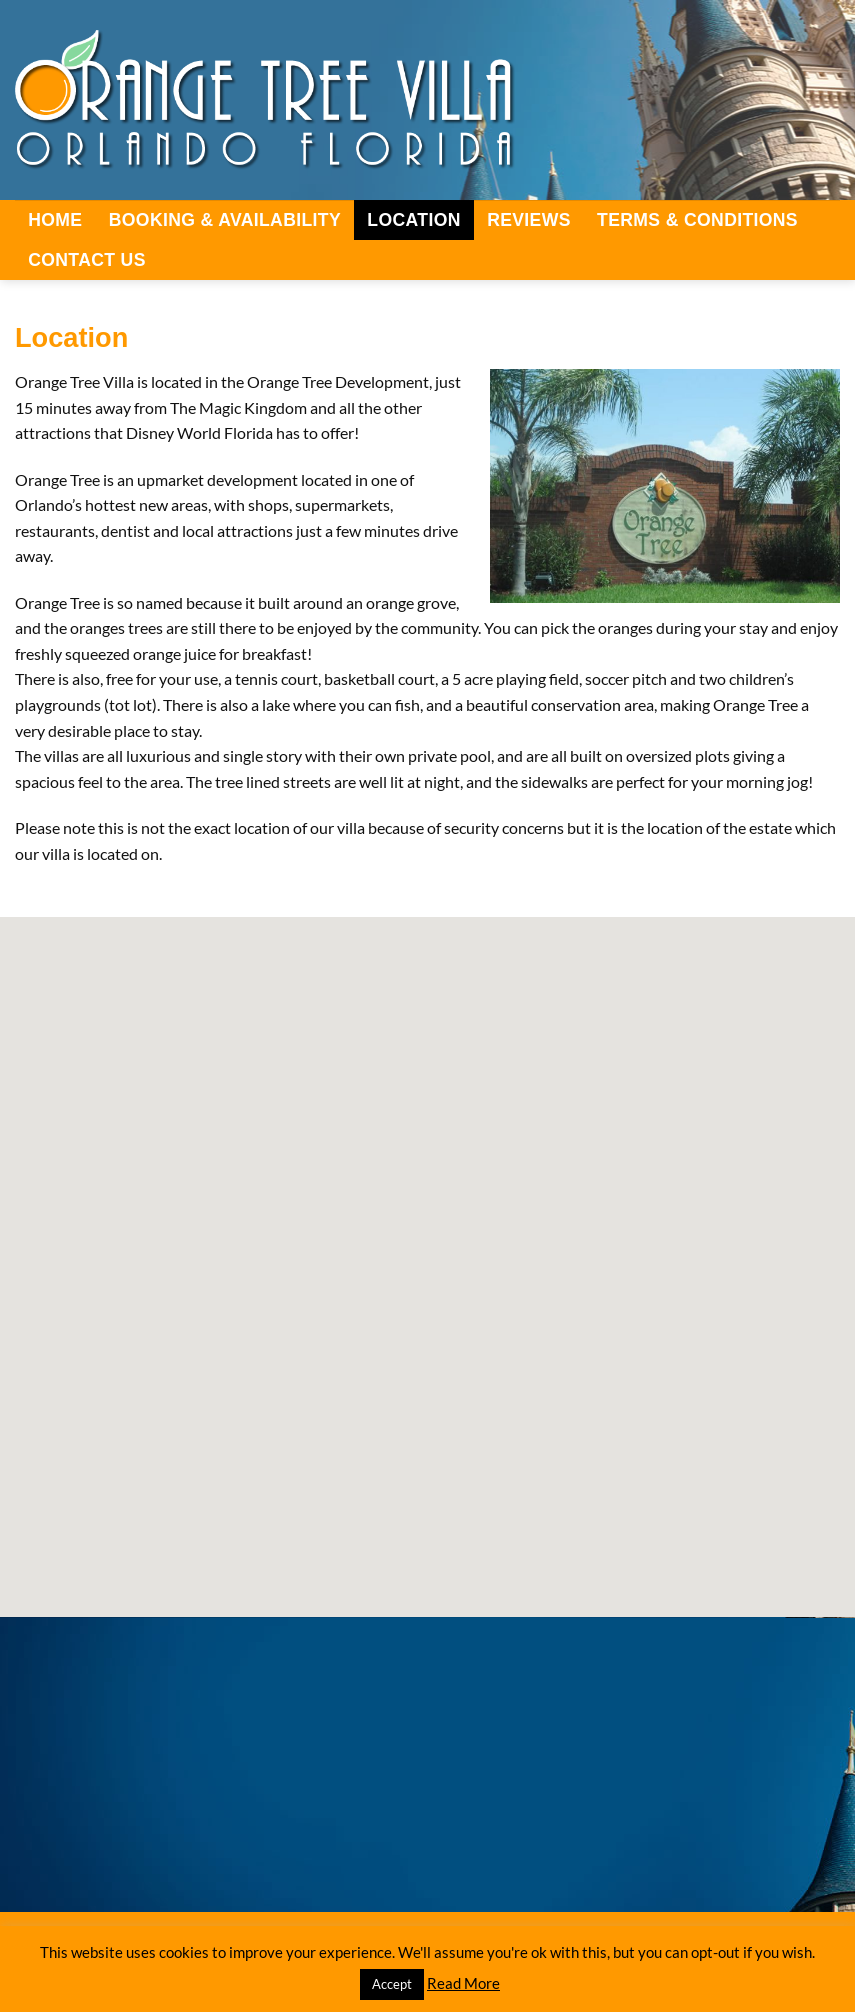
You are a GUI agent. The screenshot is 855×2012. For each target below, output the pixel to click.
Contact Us (87, 260)
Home (55, 220)
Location (413, 220)
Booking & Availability (225, 220)
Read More (463, 1983)
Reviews (529, 220)
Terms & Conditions (697, 220)
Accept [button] (392, 1984)
